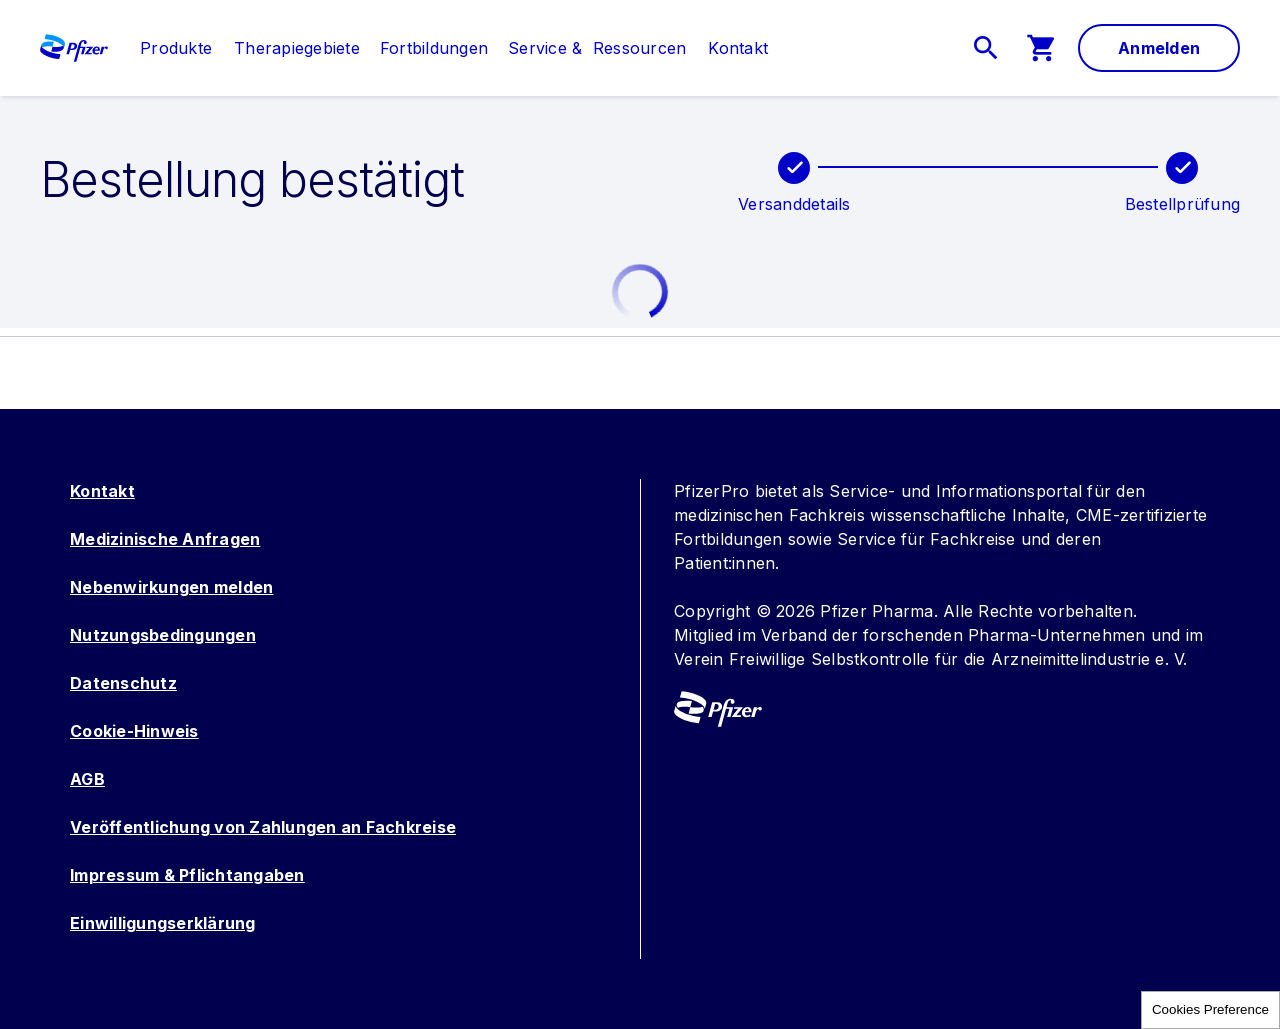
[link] (176, 48)
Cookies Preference (1210, 1009)
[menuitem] (166, 48)
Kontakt (102, 491)
